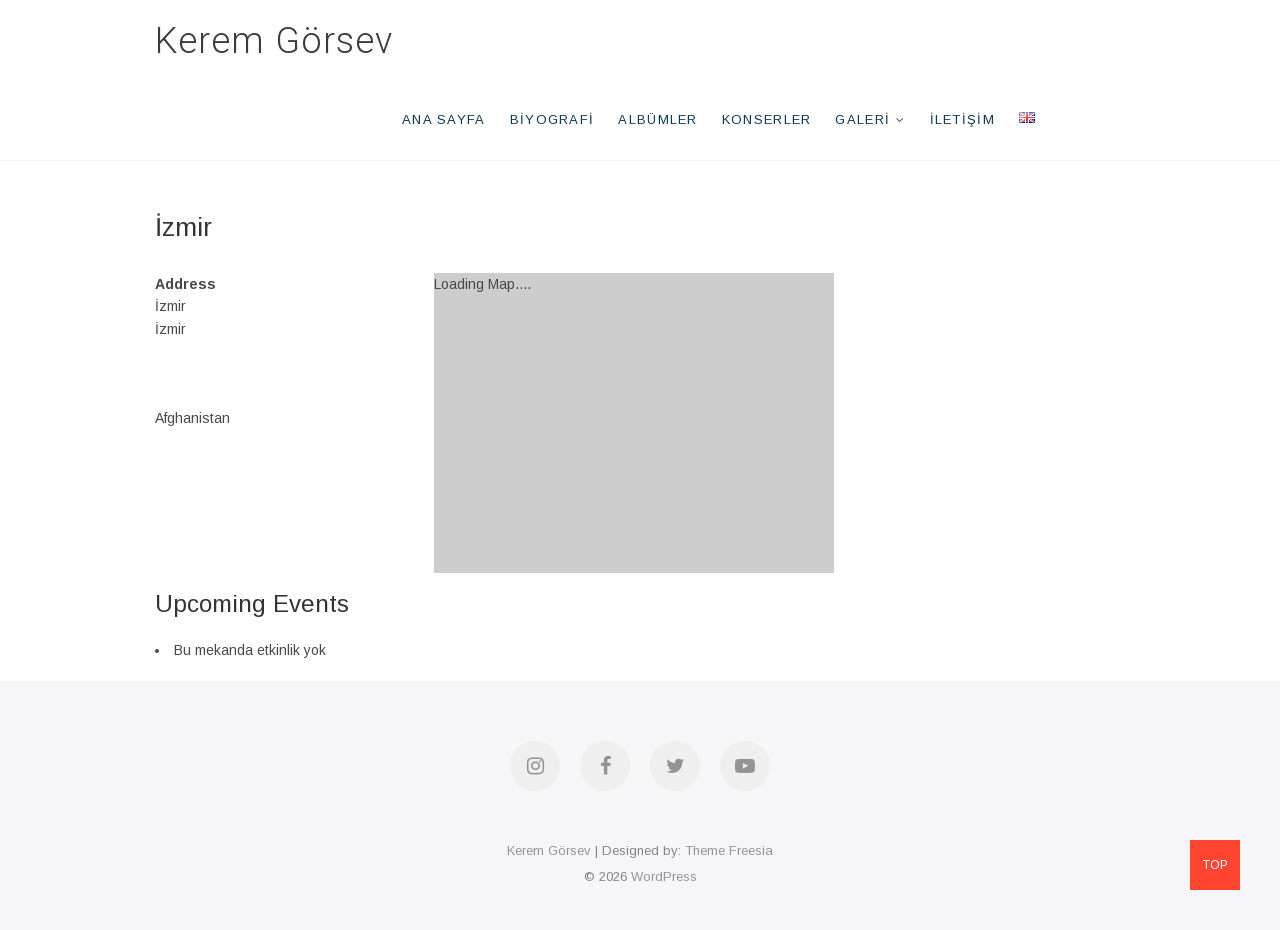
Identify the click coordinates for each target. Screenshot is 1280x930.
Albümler (657, 119)
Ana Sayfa (444, 119)
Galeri (862, 119)
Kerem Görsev (274, 41)
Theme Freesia (729, 850)
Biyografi (552, 119)
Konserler (767, 119)
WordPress (664, 876)
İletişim (962, 119)
